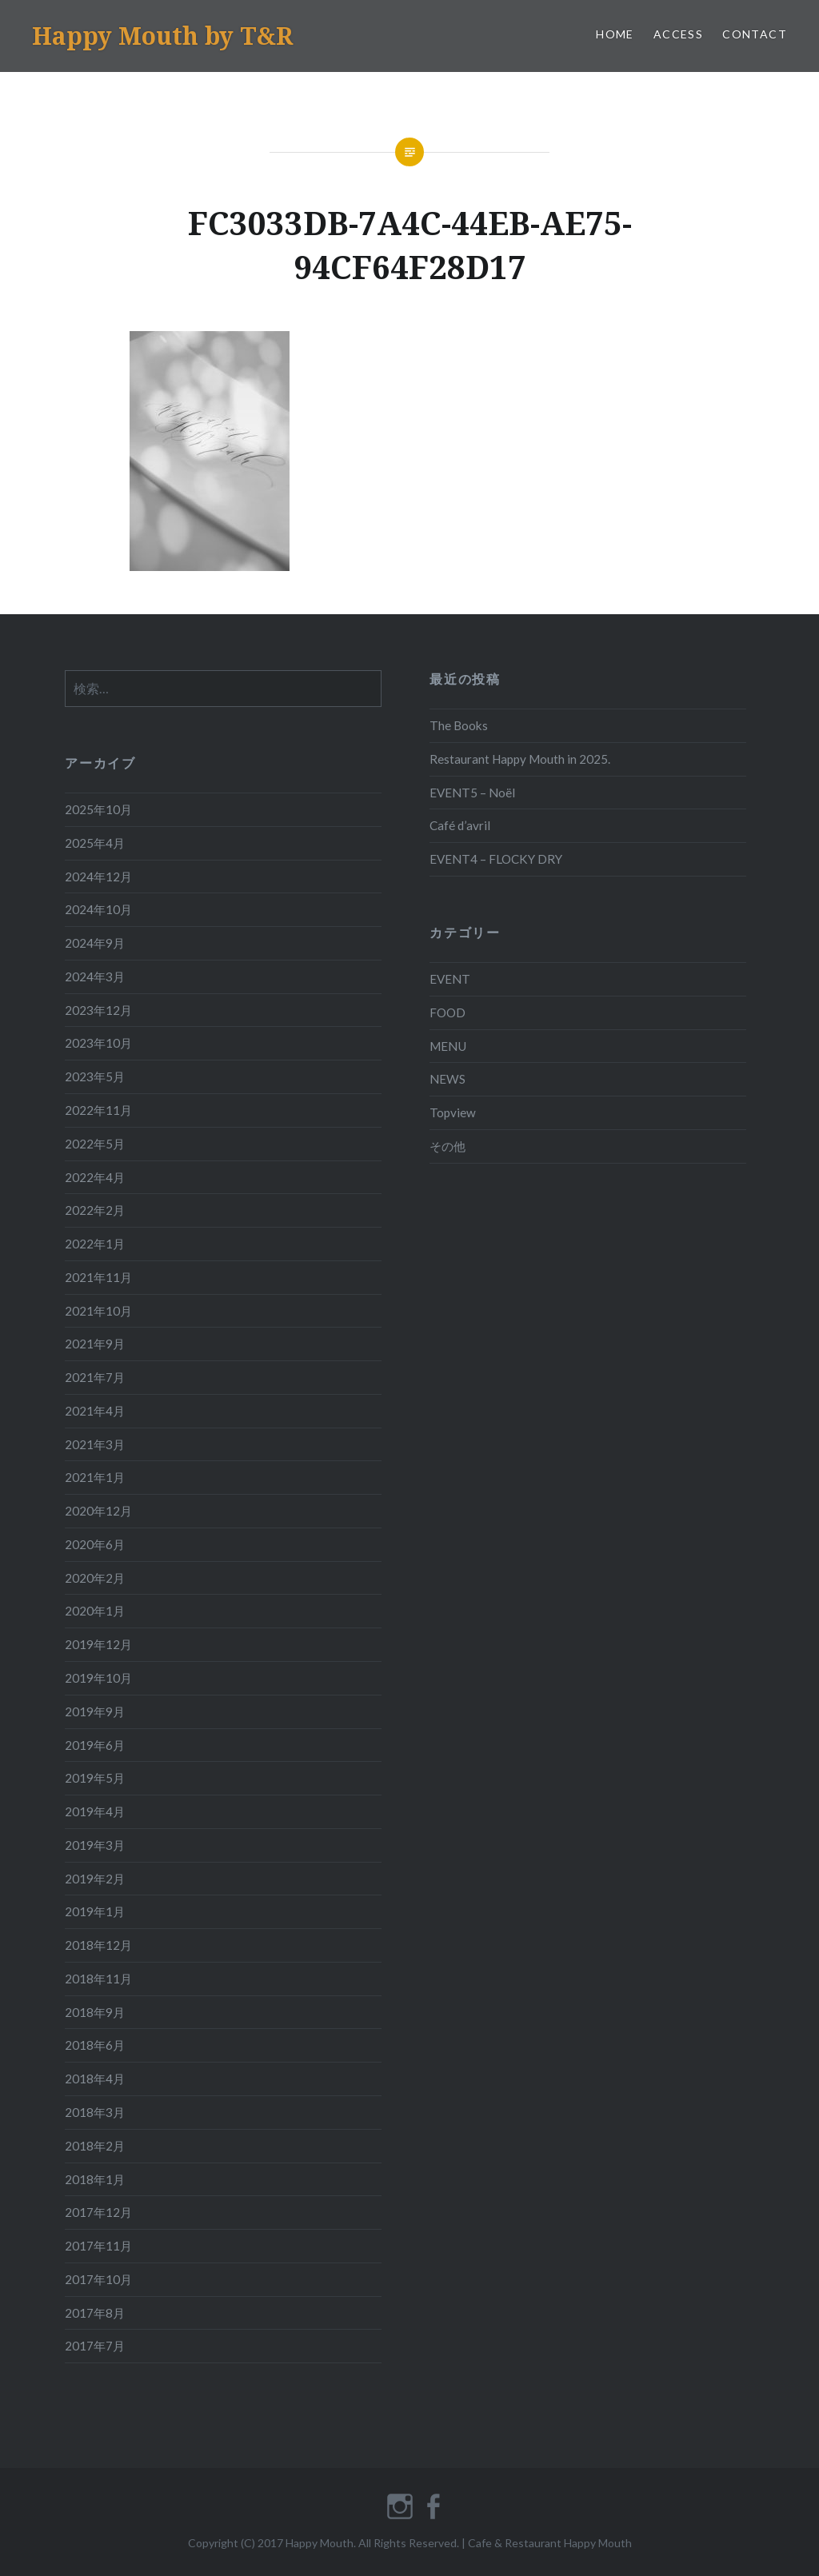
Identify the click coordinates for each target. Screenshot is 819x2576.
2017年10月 (98, 2279)
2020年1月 (95, 1611)
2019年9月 (95, 1711)
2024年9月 (95, 943)
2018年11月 (98, 1978)
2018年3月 (95, 2112)
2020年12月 (98, 1511)
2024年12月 (98, 876)
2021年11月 (98, 1277)
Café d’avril (459, 825)
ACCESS (678, 34)
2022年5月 (95, 1143)
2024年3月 (95, 976)
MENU (447, 1046)
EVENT (449, 979)
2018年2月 (95, 2146)
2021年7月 (95, 1377)
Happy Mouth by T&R (162, 35)
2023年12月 (98, 1010)
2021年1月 (95, 1477)
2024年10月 (98, 909)
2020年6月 (95, 1544)
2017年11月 (98, 2246)
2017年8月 (95, 2313)
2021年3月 (95, 1444)
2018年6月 (95, 2045)
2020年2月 (95, 1578)
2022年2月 (95, 1210)
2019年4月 (95, 1811)
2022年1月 (95, 1243)
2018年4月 (95, 2078)
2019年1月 (95, 1911)
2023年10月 (98, 1043)
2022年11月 (98, 1110)
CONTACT (754, 34)
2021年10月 (98, 1311)
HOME (615, 34)
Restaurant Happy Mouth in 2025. (519, 759)
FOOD (447, 1012)
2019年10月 (98, 1678)
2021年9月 (95, 1343)
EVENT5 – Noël (472, 792)
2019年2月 (95, 1878)
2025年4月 (95, 843)
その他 (447, 1146)
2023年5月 (95, 1076)
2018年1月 (95, 2179)
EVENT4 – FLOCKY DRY (495, 859)
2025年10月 (98, 809)
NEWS (447, 1079)
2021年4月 (95, 1411)
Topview (452, 1112)
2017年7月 (95, 2345)
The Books (458, 725)
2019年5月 (95, 1778)
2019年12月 (98, 1644)
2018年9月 (95, 2012)
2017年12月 (98, 2212)
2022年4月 (95, 1177)
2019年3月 (95, 1845)
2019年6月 (95, 1745)
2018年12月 (98, 1945)
